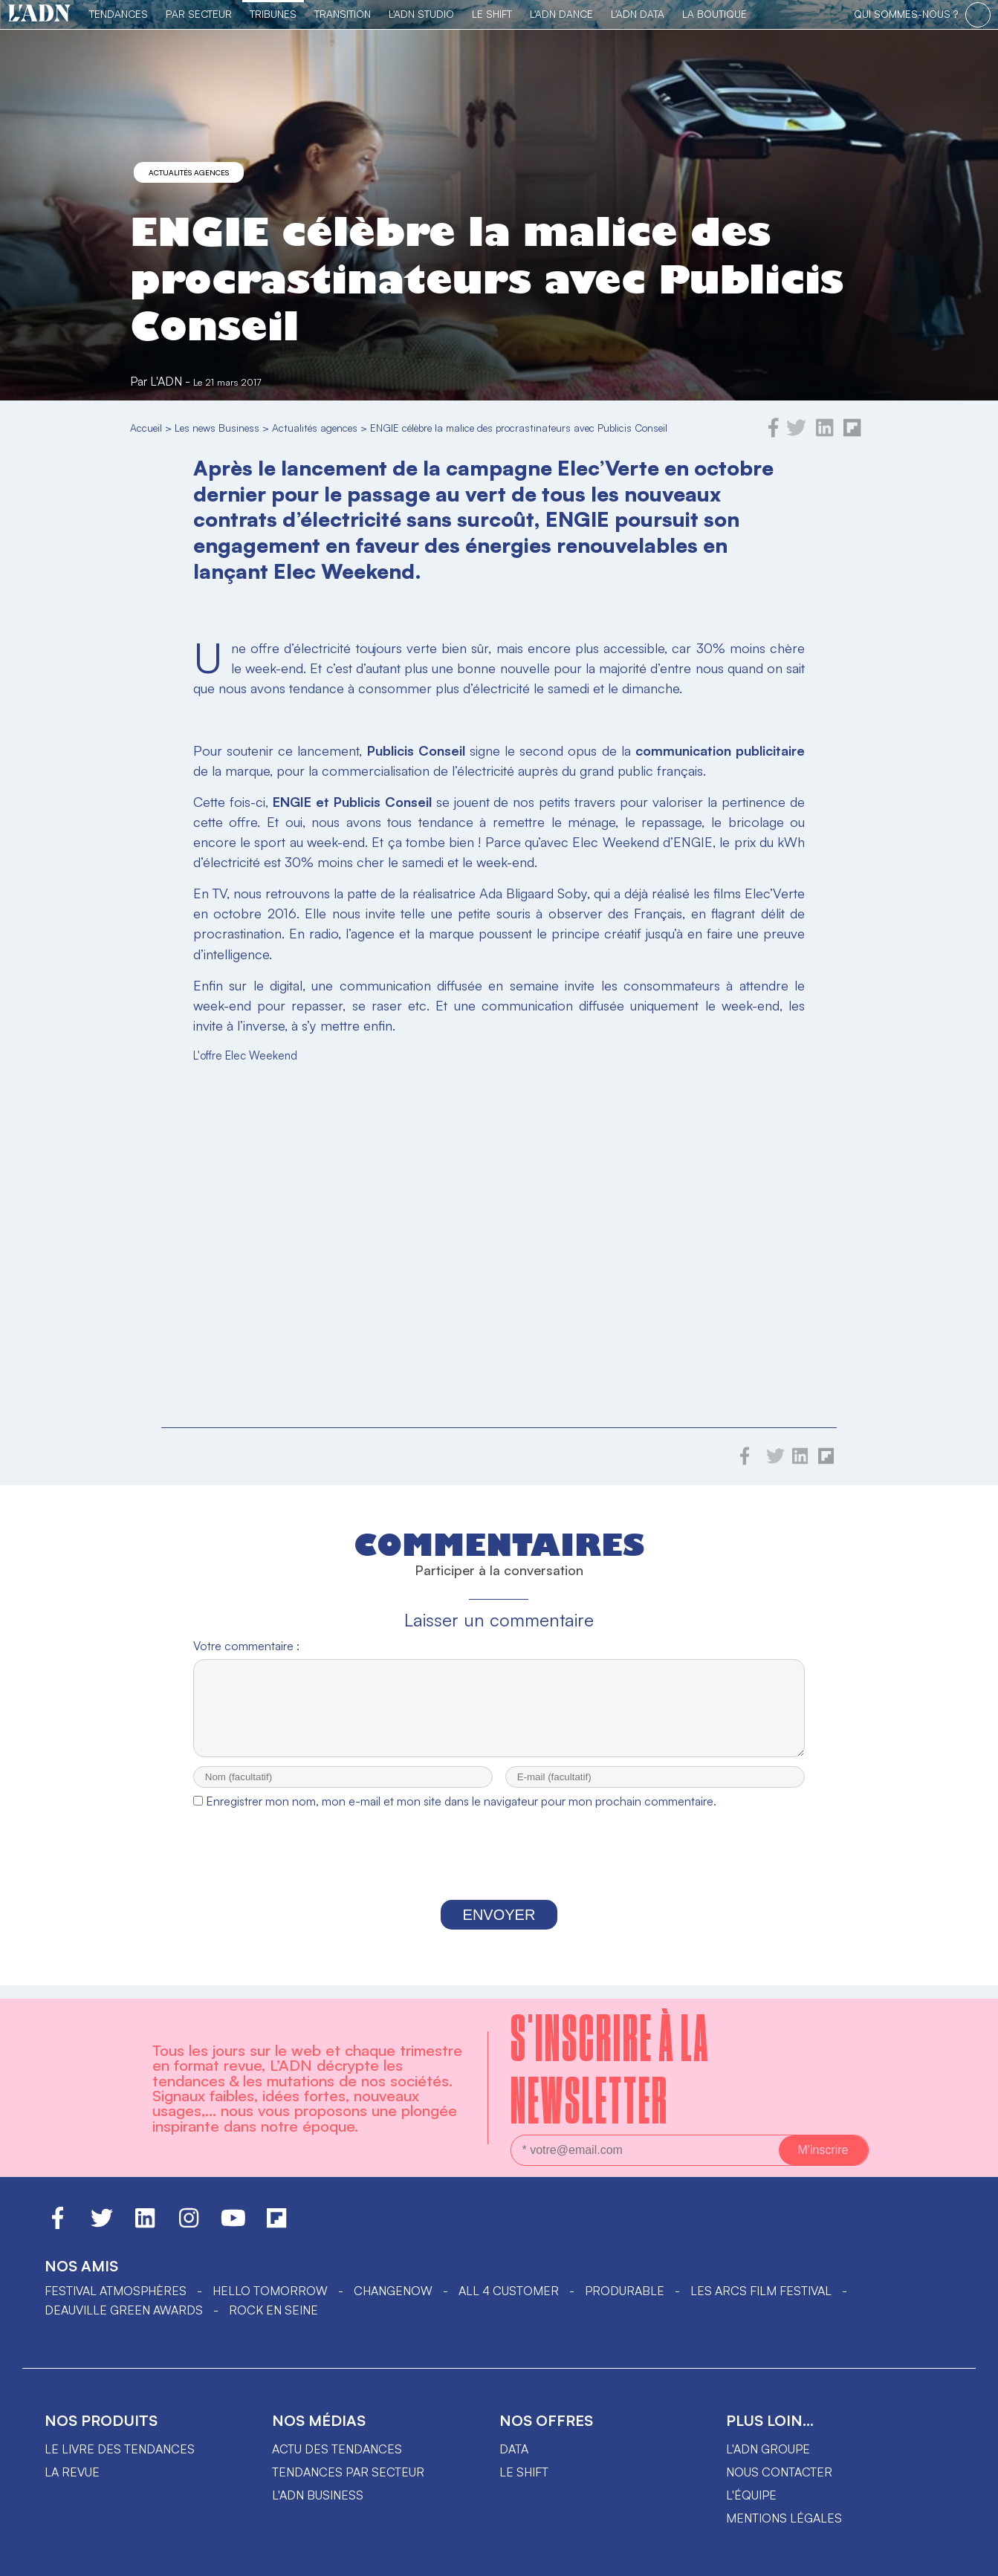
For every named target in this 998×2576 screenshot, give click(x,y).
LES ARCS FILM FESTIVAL (761, 2290)
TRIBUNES (273, 13)
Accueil (146, 427)
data (513, 2449)
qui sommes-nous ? (906, 13)
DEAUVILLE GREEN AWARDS (124, 2310)
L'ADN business (317, 2495)
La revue (72, 2472)
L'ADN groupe (768, 2449)
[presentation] (499, 1872)
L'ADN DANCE (561, 13)
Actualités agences (189, 172)
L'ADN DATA (637, 13)
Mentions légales (784, 2518)
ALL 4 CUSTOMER (509, 2290)
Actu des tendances (337, 2449)
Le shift (523, 2472)
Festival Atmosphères (116, 2290)
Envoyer (499, 1928)
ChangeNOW (393, 2290)
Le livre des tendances (120, 2449)
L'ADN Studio (421, 13)
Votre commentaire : (246, 1645)
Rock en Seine (273, 2310)
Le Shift (492, 13)
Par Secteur (199, 13)
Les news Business (217, 427)
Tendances (118, 13)
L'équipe (751, 2495)
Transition (342, 13)
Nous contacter (779, 2472)
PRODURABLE (624, 2290)
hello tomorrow (270, 2290)
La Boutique (714, 13)
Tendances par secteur (348, 2472)
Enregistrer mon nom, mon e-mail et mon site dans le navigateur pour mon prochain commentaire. (461, 1814)
